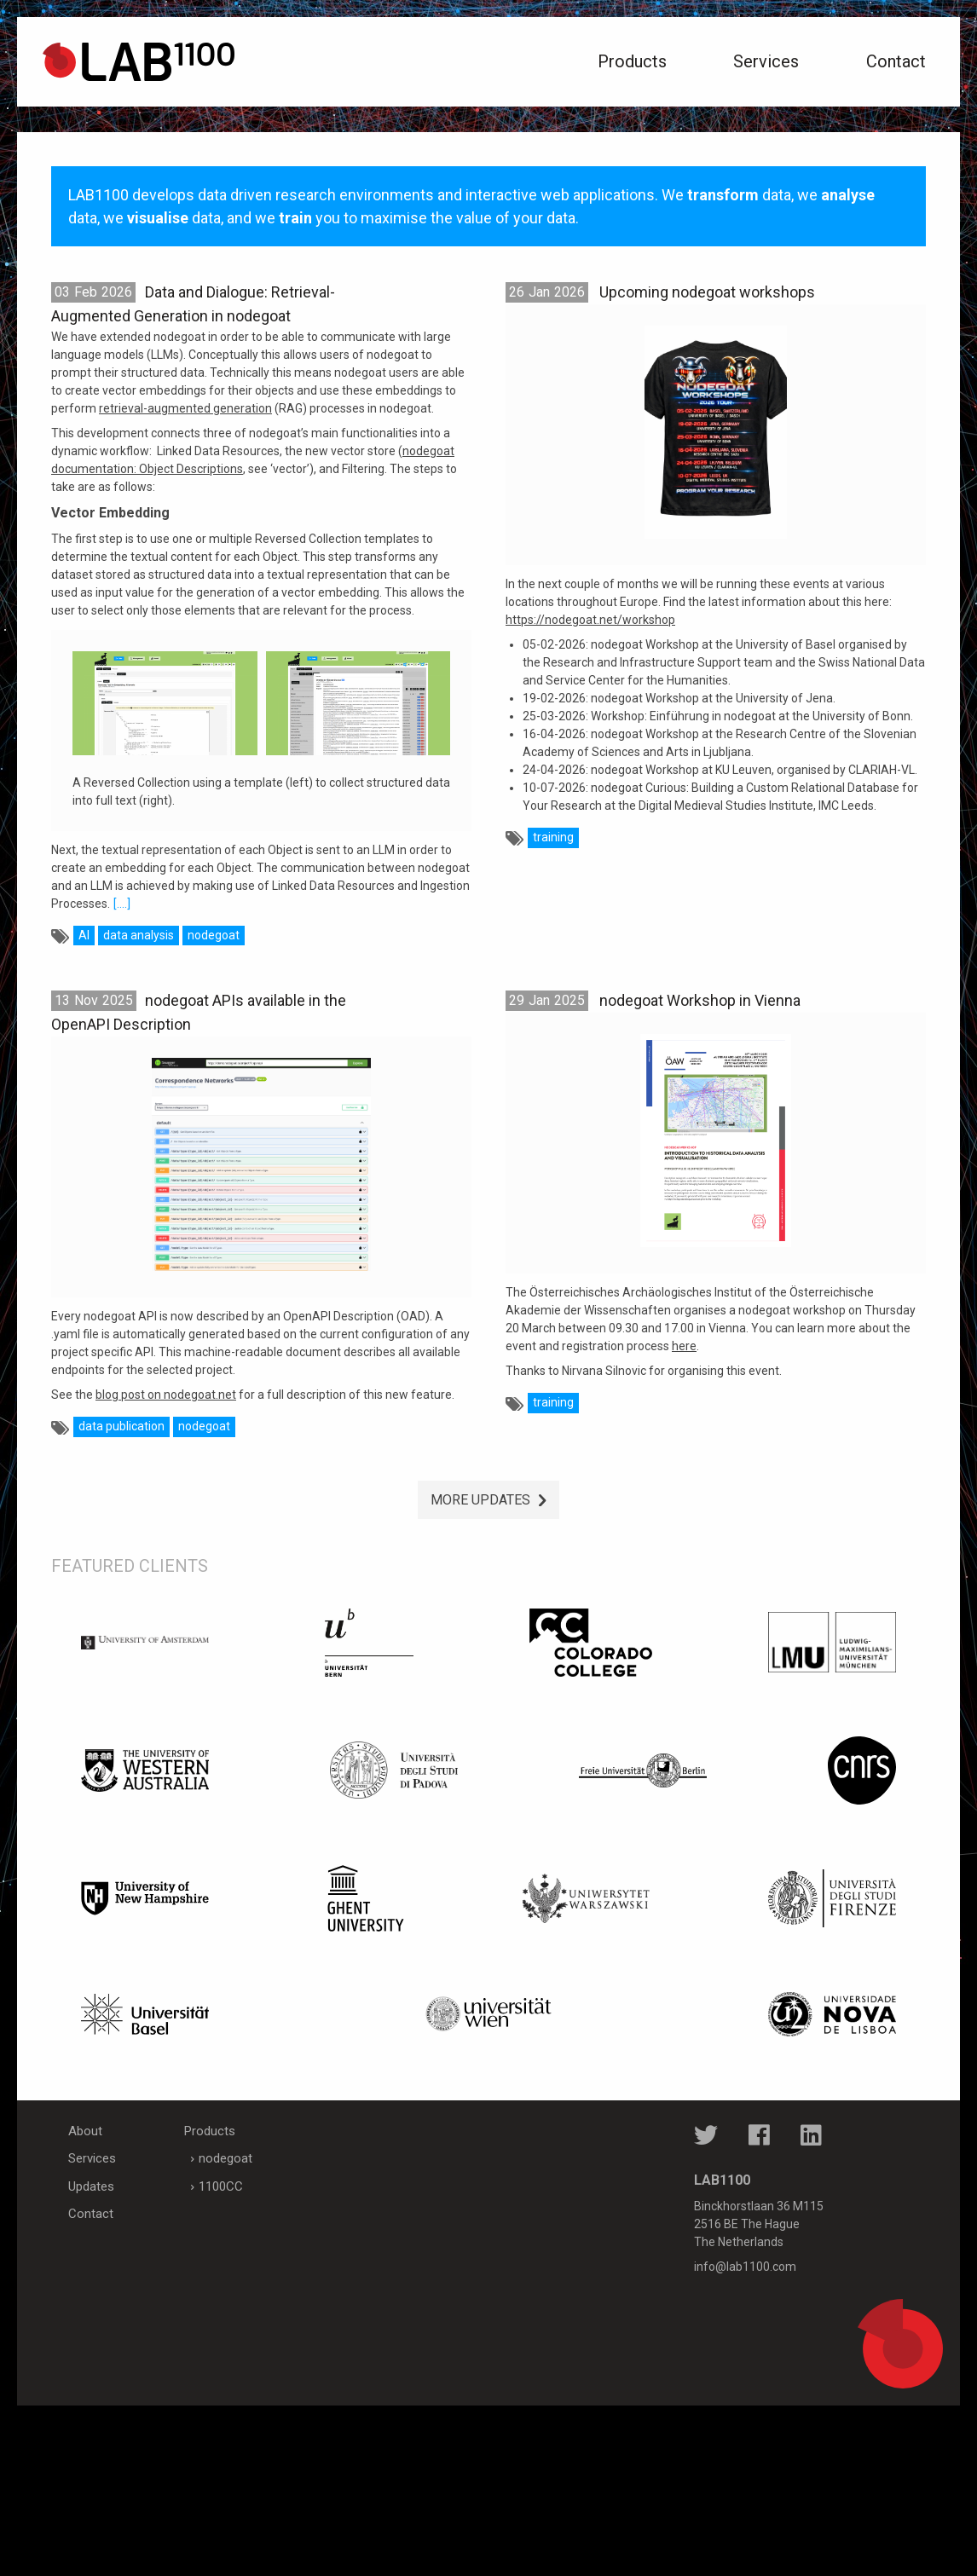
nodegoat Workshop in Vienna (700, 1000)
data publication (121, 1426)
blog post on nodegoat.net (165, 1394)
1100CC (221, 2186)
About (85, 2131)
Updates (91, 2186)
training (553, 837)
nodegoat (214, 935)
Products (632, 61)
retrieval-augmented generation (185, 408)
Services (766, 61)
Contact (896, 61)
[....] (121, 903)
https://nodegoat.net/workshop (590, 620)
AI (84, 935)
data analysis (138, 935)
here (684, 1346)
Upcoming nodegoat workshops (707, 292)
